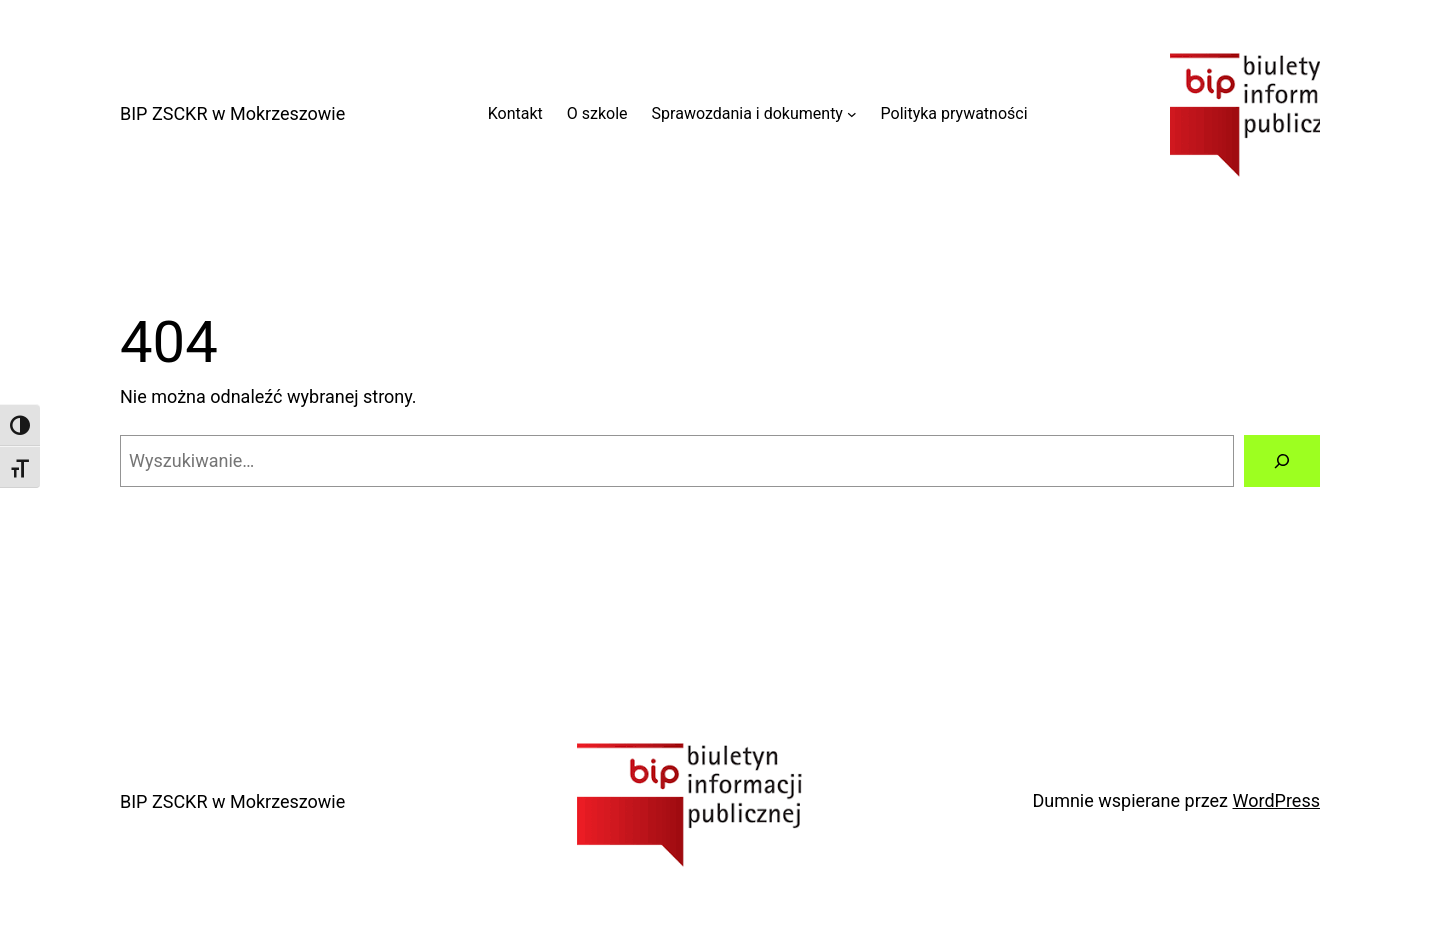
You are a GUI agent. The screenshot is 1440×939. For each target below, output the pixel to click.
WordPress (1276, 800)
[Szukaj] (1282, 461)
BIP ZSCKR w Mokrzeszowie (232, 113)
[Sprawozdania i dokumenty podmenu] (852, 114)
